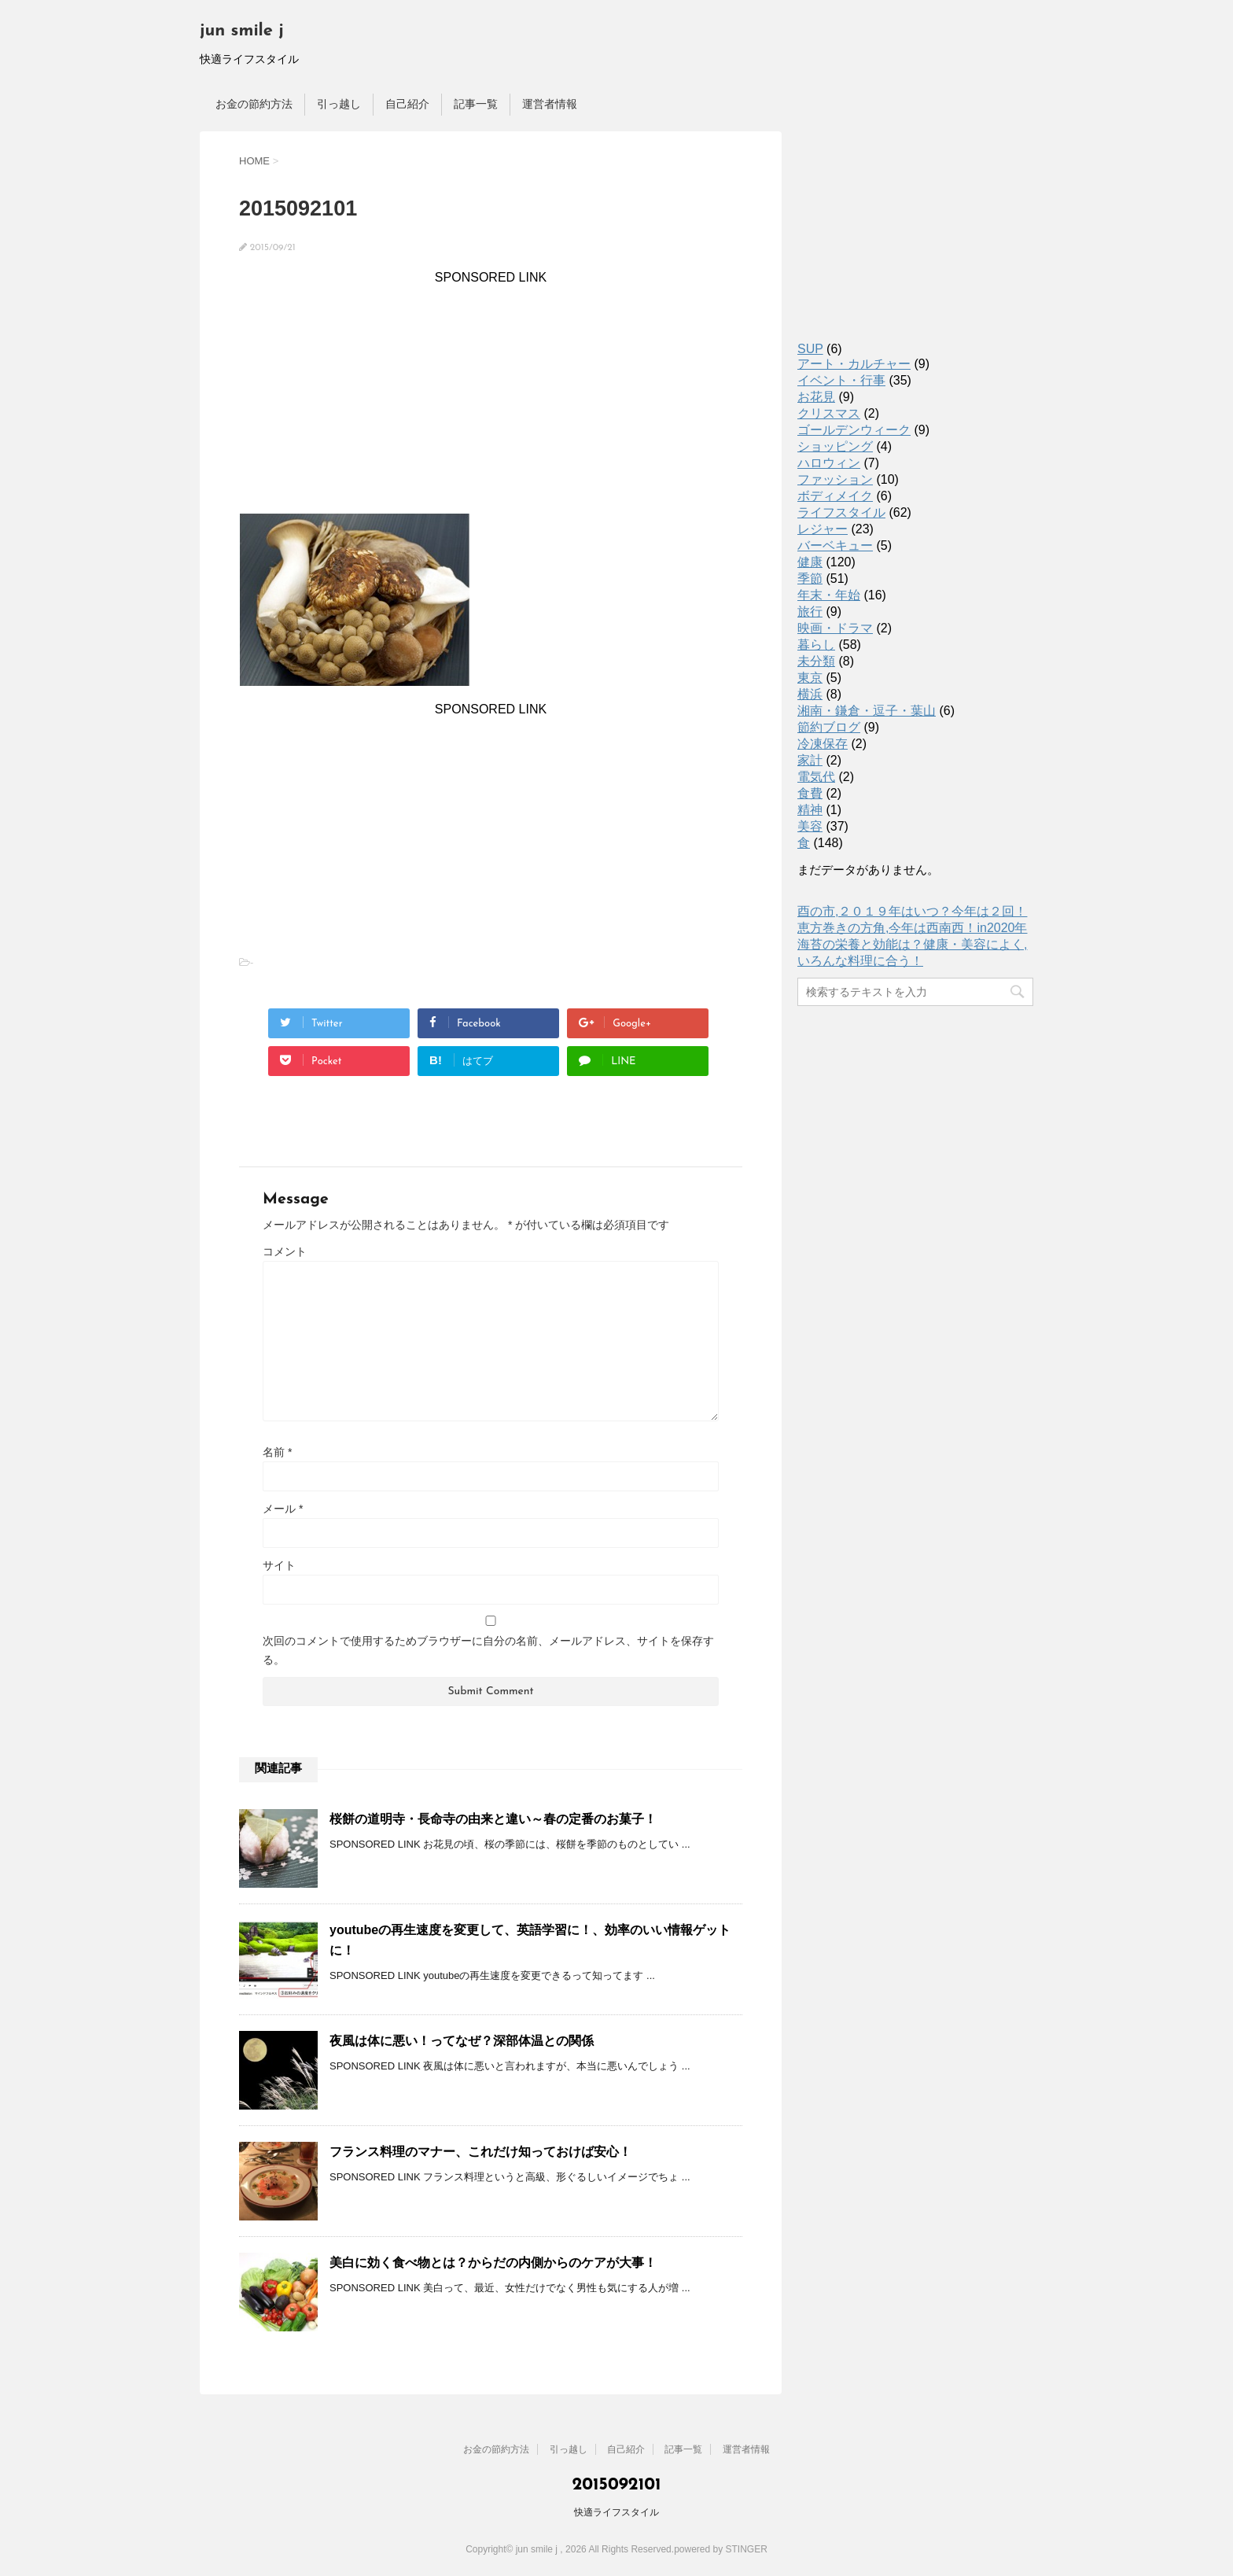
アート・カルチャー (854, 363)
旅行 (810, 611)
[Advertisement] (490, 395)
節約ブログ (828, 727)
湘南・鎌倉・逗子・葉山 (866, 710)
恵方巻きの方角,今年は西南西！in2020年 (912, 927)
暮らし (816, 644)
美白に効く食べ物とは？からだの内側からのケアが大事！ (493, 2262)
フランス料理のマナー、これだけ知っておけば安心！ (480, 2151)
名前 (277, 1452)
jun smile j (242, 31)
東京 (810, 677)
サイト (279, 1565)
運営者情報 (549, 104)
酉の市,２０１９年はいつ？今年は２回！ (912, 911)
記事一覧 (476, 104)
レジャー (822, 529)
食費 (810, 793)
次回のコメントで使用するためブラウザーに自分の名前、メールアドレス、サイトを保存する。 (488, 1650)
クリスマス (828, 413)
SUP (810, 349)
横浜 (810, 694)
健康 (810, 562)
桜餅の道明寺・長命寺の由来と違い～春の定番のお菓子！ (493, 1819)
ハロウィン (828, 463)
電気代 (816, 776)
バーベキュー (835, 545)
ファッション (835, 479)
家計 (810, 760)
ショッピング (835, 446)
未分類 (816, 661)
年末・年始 (828, 595)
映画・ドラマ (835, 628)
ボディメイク (835, 496)
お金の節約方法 (254, 104)
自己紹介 (407, 104)
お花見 (816, 397)
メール (283, 1508)
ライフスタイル (841, 512)
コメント (285, 1251)
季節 (810, 578)
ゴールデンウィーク (854, 430)
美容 (810, 826)
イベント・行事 (841, 380)
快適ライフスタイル (616, 2512)
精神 (810, 809)
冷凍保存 (822, 743)
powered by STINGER (720, 2549)
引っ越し (339, 104)
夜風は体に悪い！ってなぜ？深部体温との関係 (461, 2040)
